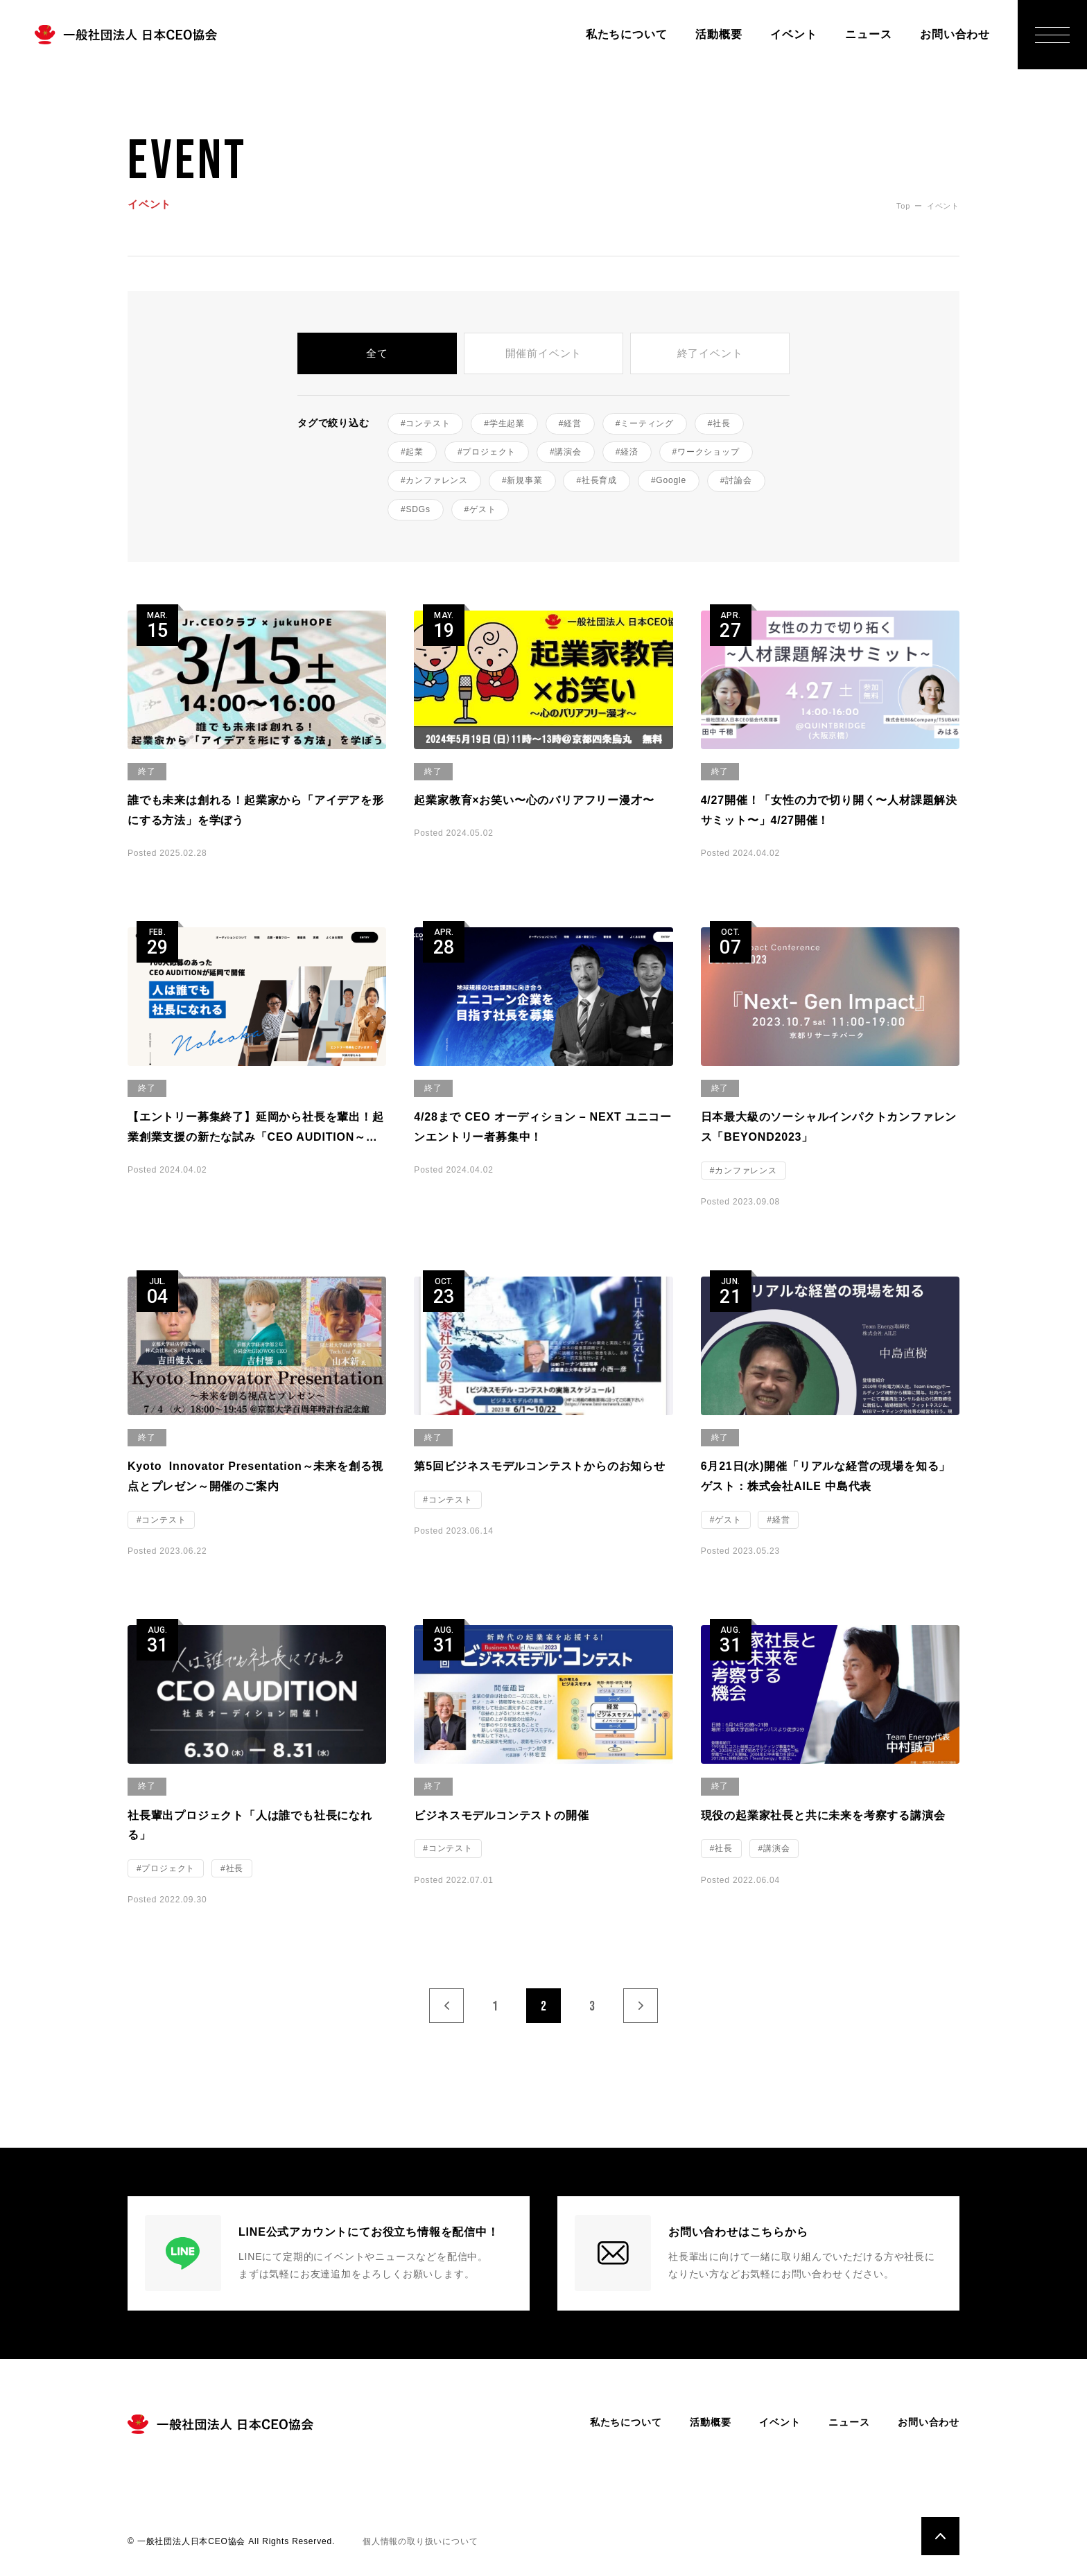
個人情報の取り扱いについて (420, 2541)
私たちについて (627, 34)
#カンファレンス (434, 480)
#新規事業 (522, 480)
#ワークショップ (706, 452)
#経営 (570, 423)
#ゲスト (480, 509)
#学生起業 (504, 423)
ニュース (868, 34)
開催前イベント (543, 353)
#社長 (719, 423)
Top (903, 206)
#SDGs (416, 509)
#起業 (412, 452)
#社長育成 (596, 480)
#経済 (627, 452)
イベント (793, 34)
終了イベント (710, 353)
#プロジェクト (487, 452)
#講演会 (566, 452)
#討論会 (736, 480)
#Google (668, 480)
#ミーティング (645, 423)
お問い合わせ (955, 34)
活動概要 (718, 34)
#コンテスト (425, 423)
